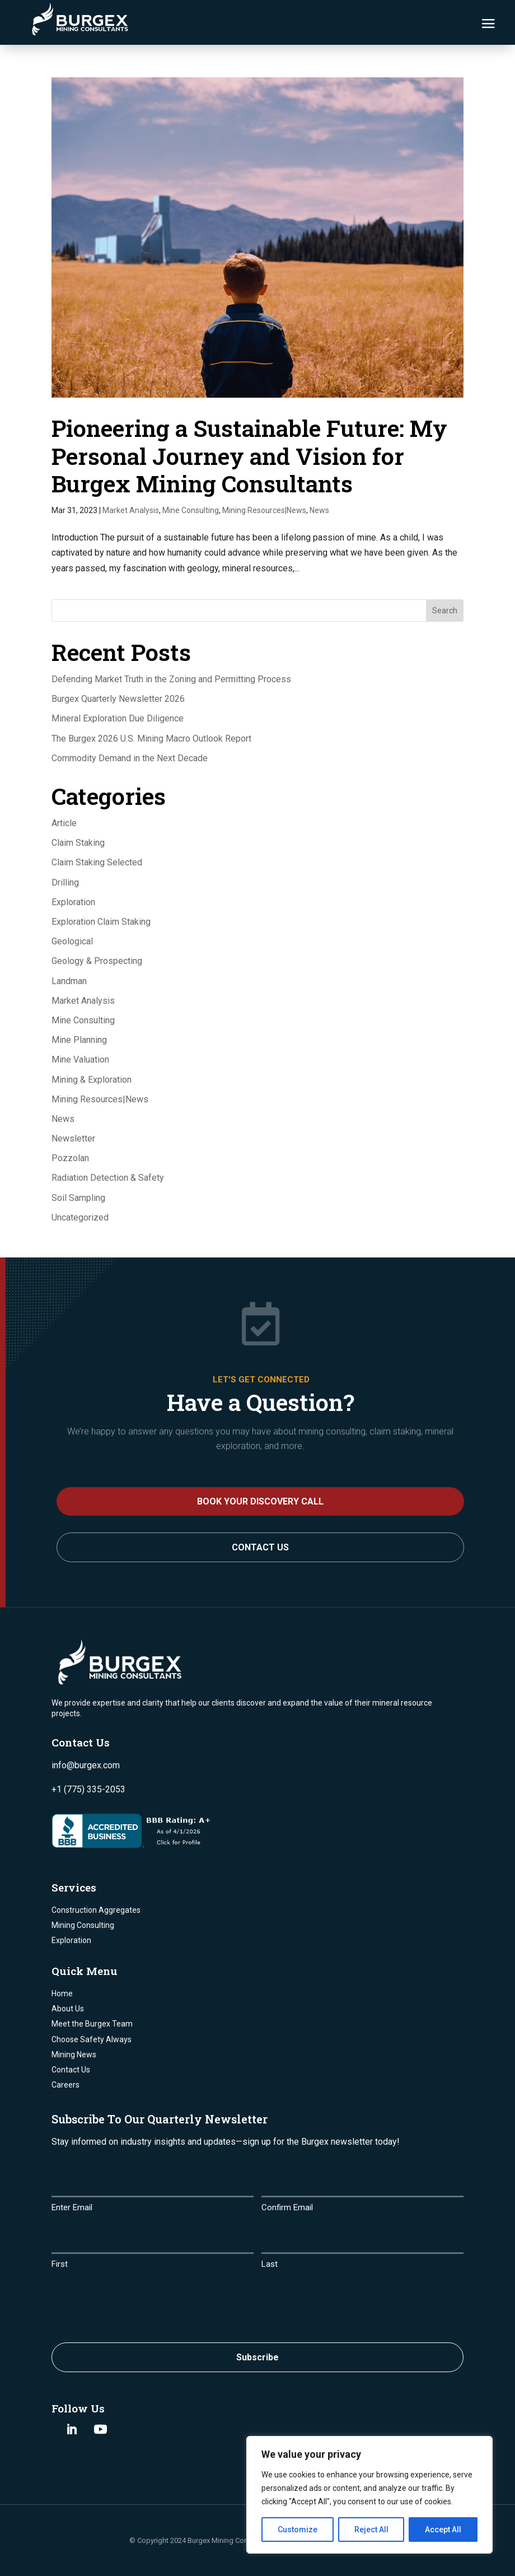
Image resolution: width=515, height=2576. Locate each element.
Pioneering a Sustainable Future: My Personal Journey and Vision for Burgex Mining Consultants (249, 455)
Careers (65, 2084)
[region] (369, 2495)
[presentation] (137, 2303)
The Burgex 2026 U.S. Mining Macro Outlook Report (151, 738)
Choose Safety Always (92, 2039)
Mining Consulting (83, 1925)
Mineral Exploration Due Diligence (118, 718)
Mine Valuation (80, 1059)
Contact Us (260, 1547)
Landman (69, 981)
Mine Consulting (190, 510)
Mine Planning (79, 1040)
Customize (297, 2529)
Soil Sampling (78, 1197)
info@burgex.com (86, 1765)
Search (444, 610)
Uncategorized (80, 1217)
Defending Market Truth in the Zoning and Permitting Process (171, 679)
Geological (72, 941)
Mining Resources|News (264, 510)
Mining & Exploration (92, 1079)
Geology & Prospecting (97, 961)
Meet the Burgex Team (92, 2023)
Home (62, 1993)
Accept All (443, 2529)
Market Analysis (130, 510)
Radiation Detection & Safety (108, 1177)
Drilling (65, 882)
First (60, 2264)
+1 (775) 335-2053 (88, 1789)
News (319, 510)
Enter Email (72, 2207)
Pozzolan (70, 1158)
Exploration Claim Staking (101, 921)
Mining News (74, 2054)
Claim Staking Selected (97, 862)
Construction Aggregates (96, 1910)
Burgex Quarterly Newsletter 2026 (118, 698)
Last (269, 2264)
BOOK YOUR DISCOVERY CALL (260, 1501)
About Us (68, 2008)
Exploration (73, 902)
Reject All (371, 2529)
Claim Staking (78, 842)
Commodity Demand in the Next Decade (130, 758)
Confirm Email (287, 2207)
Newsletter (73, 1138)
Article (64, 823)
